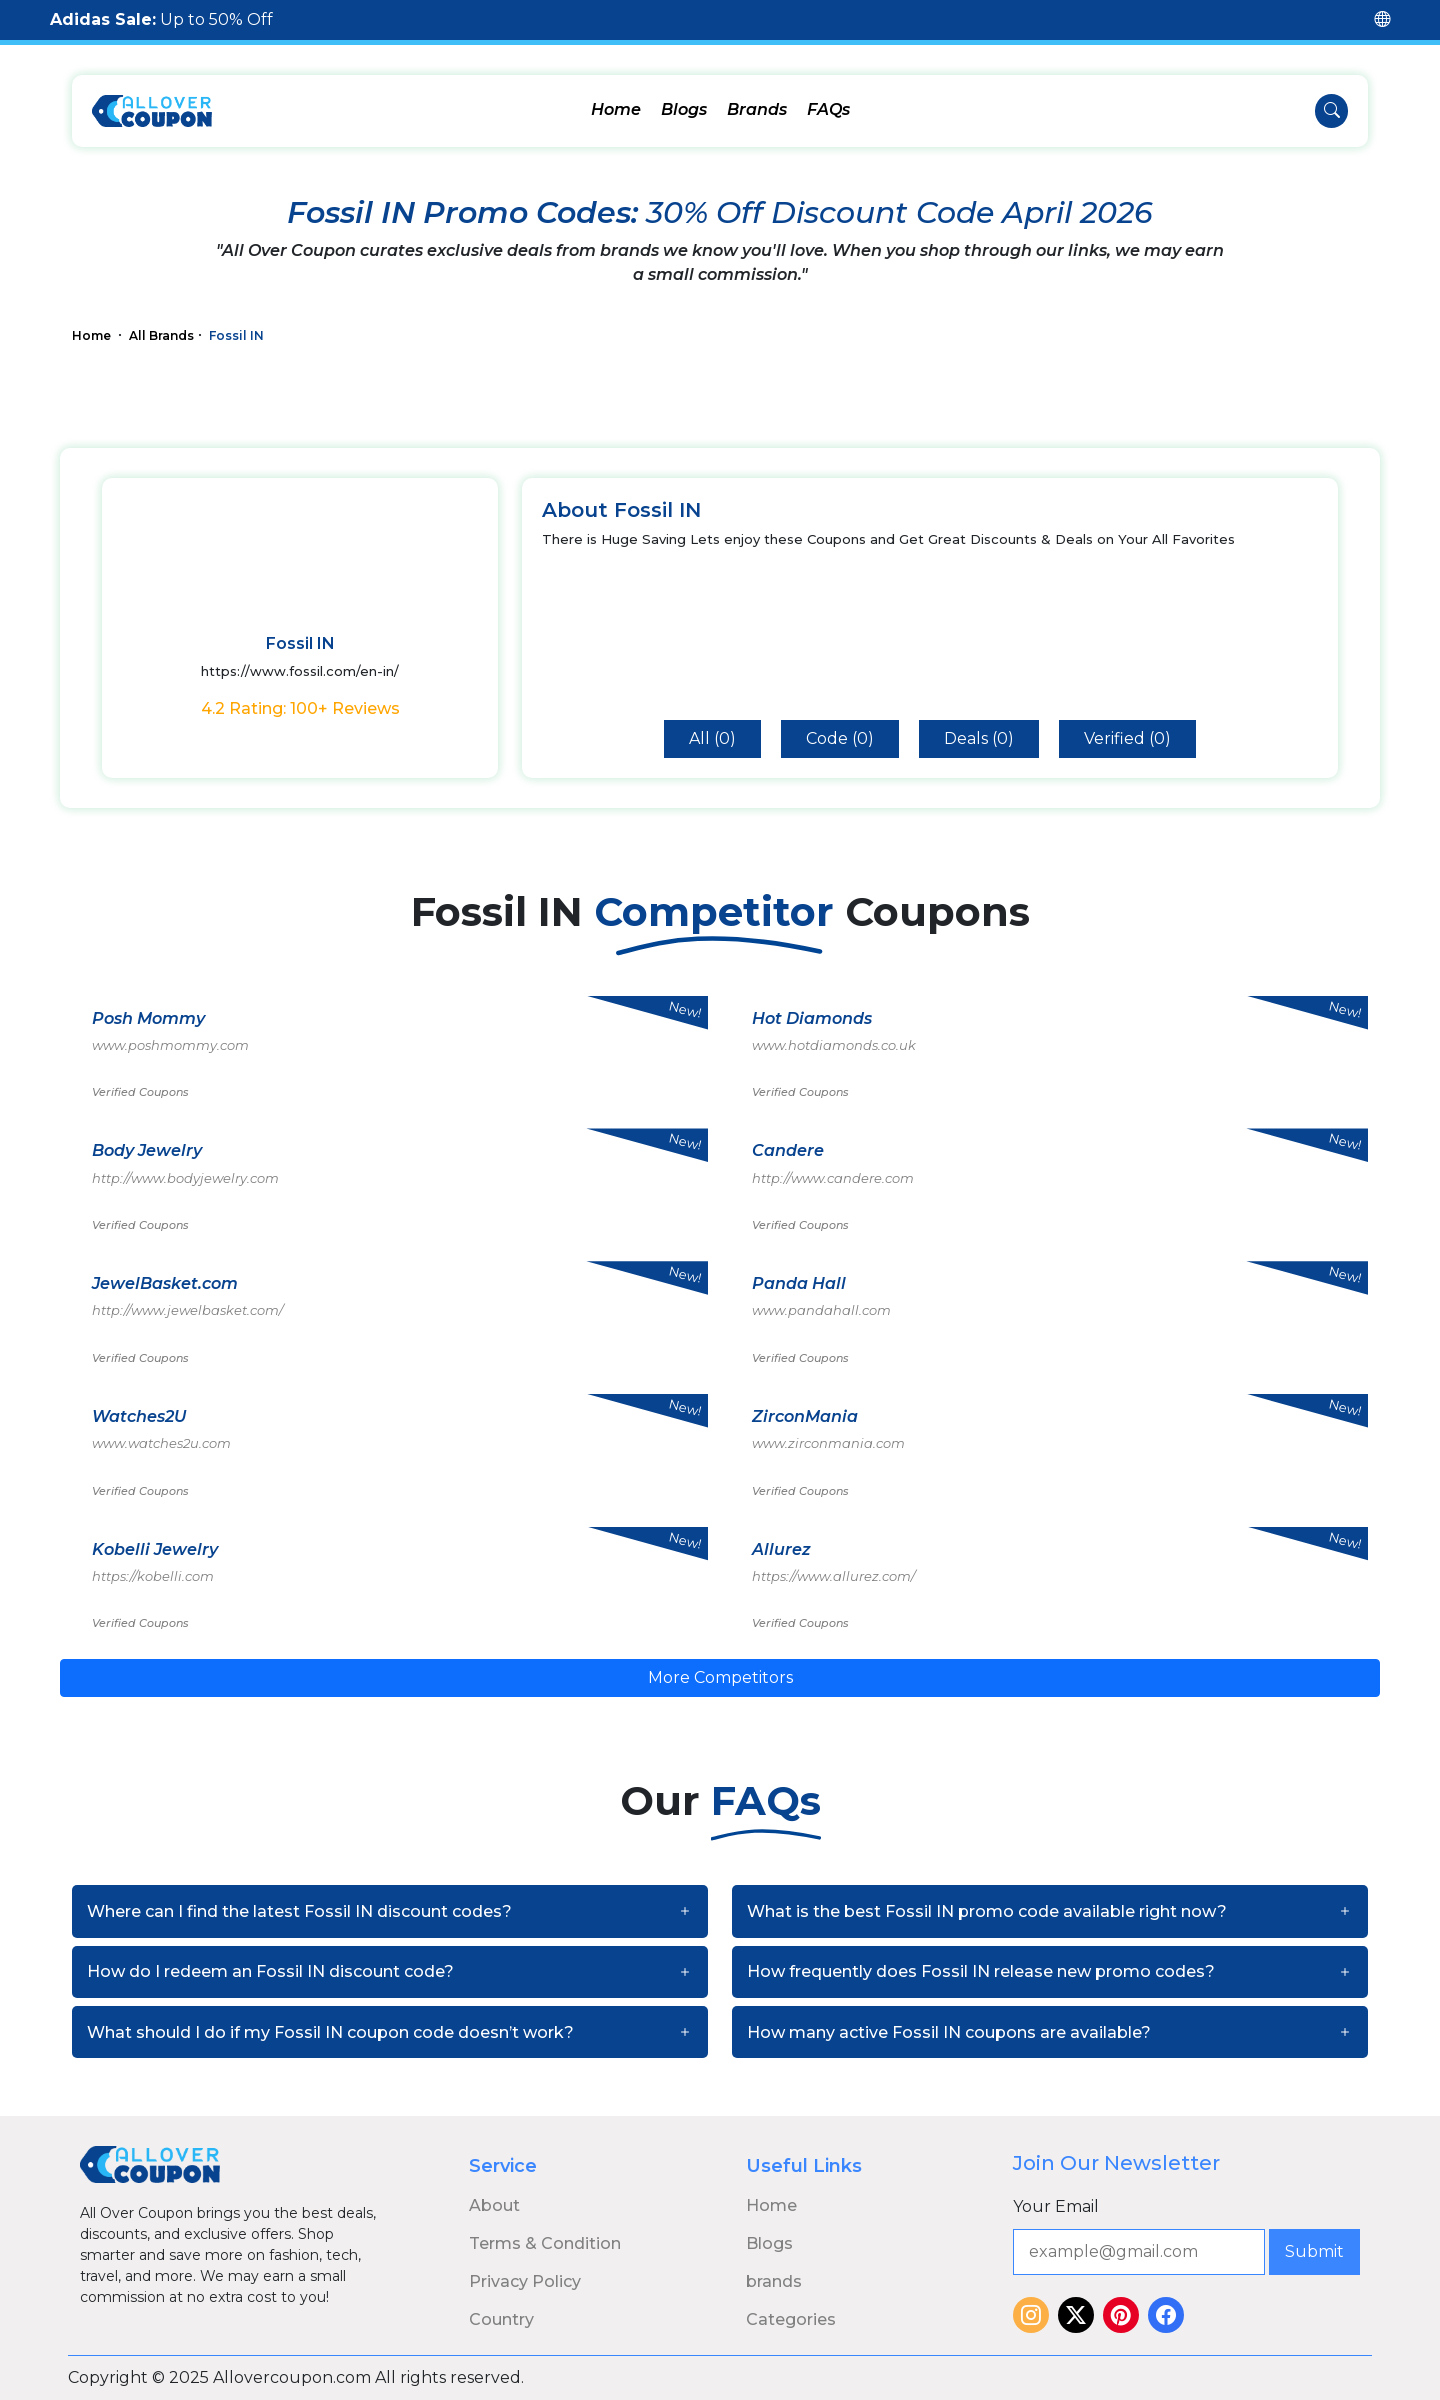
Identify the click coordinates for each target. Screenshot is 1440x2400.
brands (774, 2281)
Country (501, 2319)
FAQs (828, 109)
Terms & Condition (545, 2243)
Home (616, 109)
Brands (757, 109)
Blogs (684, 109)
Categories (791, 2319)
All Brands (161, 335)
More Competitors (720, 1677)
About (494, 2205)
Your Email (1056, 2206)
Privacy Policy (525, 2281)
